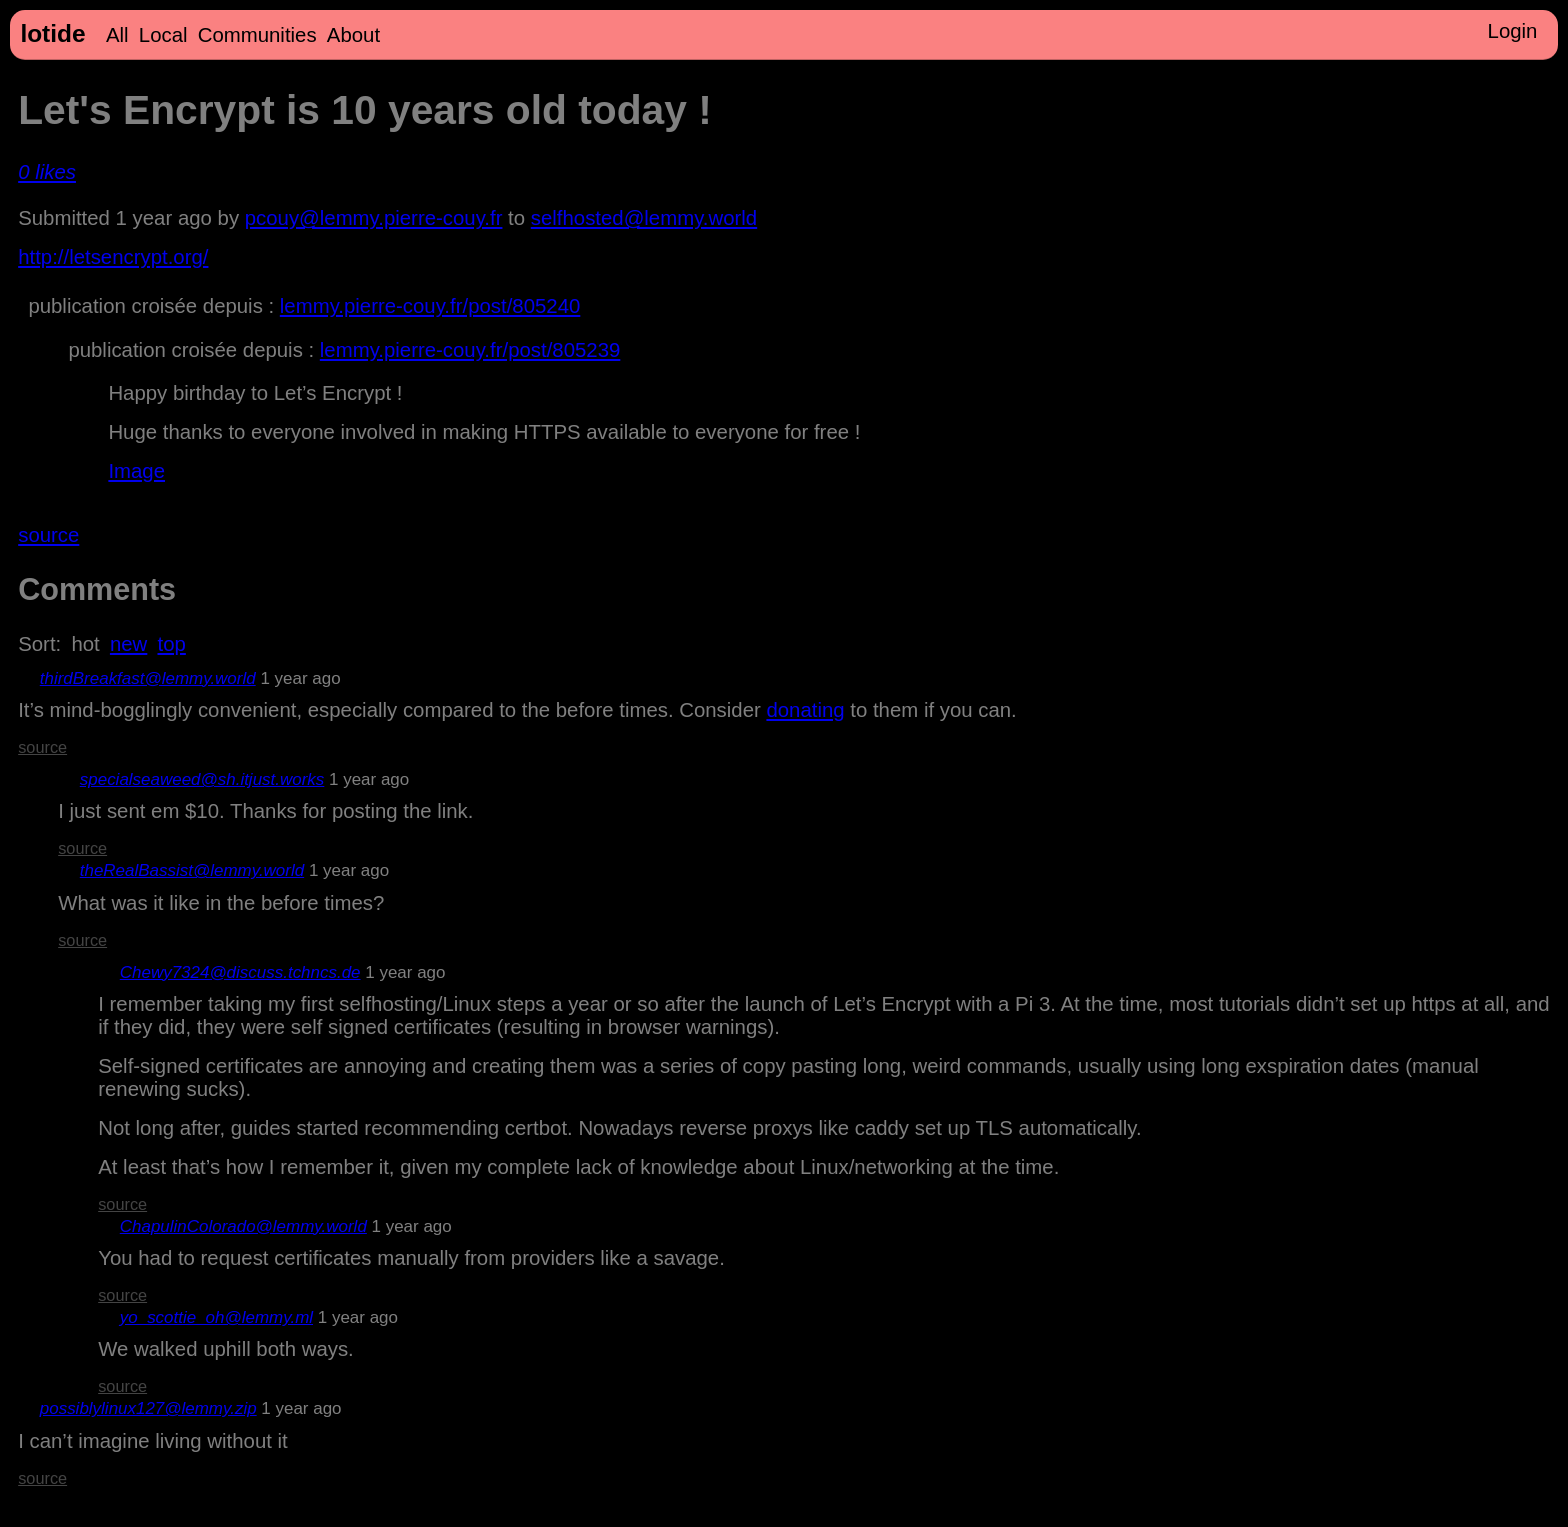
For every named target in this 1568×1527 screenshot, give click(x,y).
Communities (257, 35)
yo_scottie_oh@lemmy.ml (216, 1317)
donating (805, 710)
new (128, 644)
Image (136, 471)
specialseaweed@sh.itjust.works (202, 779)
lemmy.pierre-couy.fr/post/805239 (470, 350)
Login (1513, 31)
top (172, 644)
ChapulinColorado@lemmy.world (243, 1226)
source (48, 535)
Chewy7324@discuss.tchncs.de (240, 972)
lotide (52, 33)
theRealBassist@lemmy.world (192, 870)
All (117, 35)
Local (163, 35)
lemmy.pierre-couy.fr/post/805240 (430, 306)
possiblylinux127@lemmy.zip (148, 1408)
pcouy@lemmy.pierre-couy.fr (374, 218)
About (353, 35)
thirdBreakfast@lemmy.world (148, 678)
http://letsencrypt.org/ (113, 257)
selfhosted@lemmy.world (644, 218)
